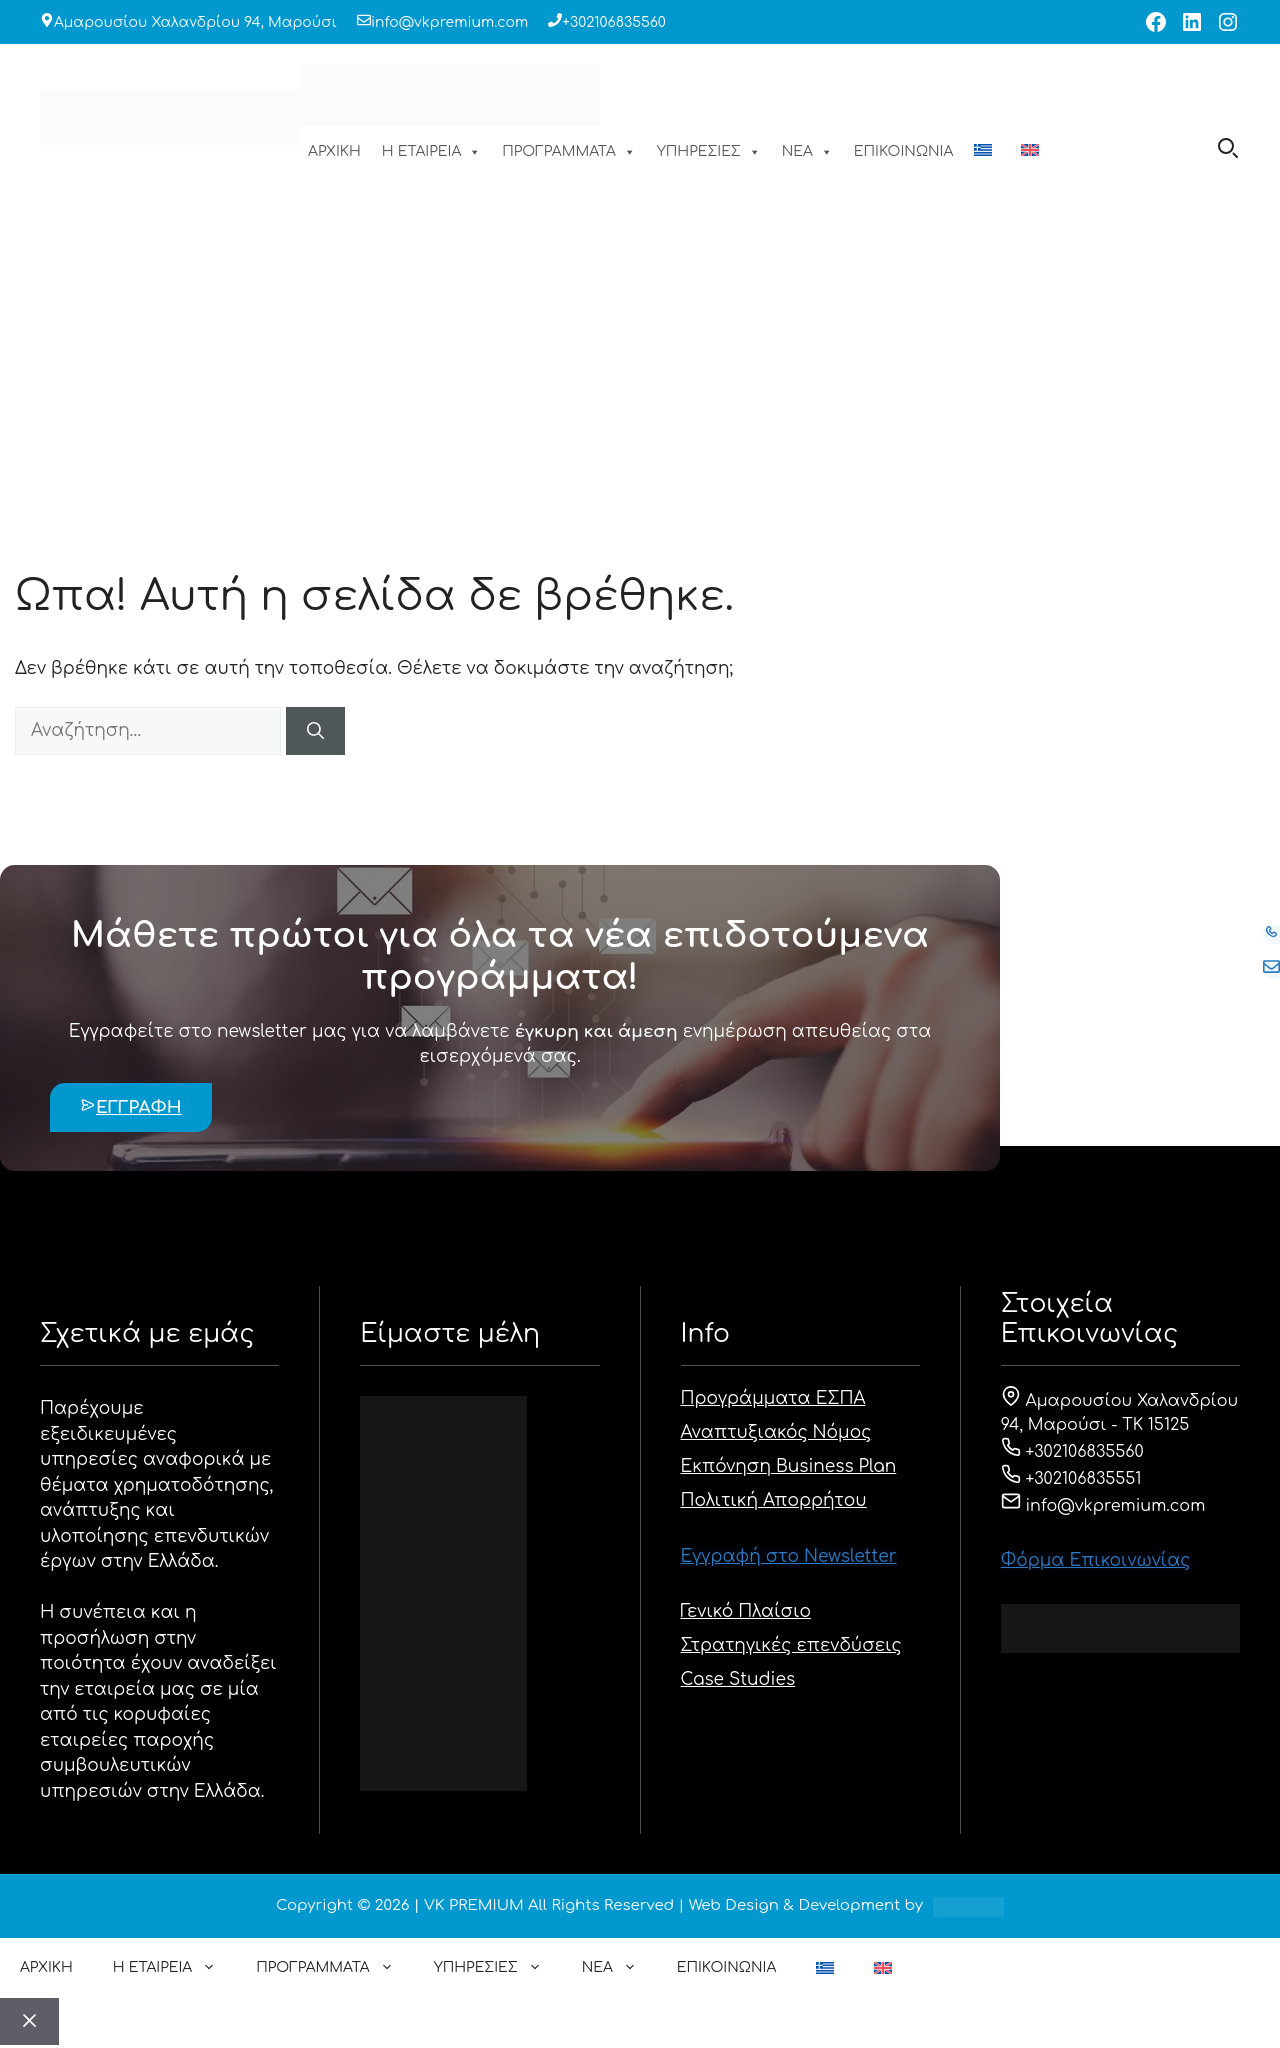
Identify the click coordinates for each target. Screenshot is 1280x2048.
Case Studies (738, 1679)
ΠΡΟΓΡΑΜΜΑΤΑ (569, 152)
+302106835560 (614, 22)
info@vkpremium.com (449, 22)
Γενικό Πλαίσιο (746, 1611)
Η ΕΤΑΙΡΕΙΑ (431, 152)
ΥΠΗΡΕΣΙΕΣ (709, 152)
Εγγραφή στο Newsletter (789, 1556)
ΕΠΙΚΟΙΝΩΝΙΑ (903, 151)
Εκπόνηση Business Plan (789, 1466)
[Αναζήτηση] (315, 731)
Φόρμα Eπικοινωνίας (1096, 1560)
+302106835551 (1071, 1479)
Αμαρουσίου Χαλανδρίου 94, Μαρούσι (195, 22)
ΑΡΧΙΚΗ (334, 151)
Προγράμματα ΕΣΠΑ (773, 1398)
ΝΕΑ (807, 152)
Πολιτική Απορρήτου (774, 1500)
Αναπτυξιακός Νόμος (776, 1432)
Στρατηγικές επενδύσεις (791, 1645)
